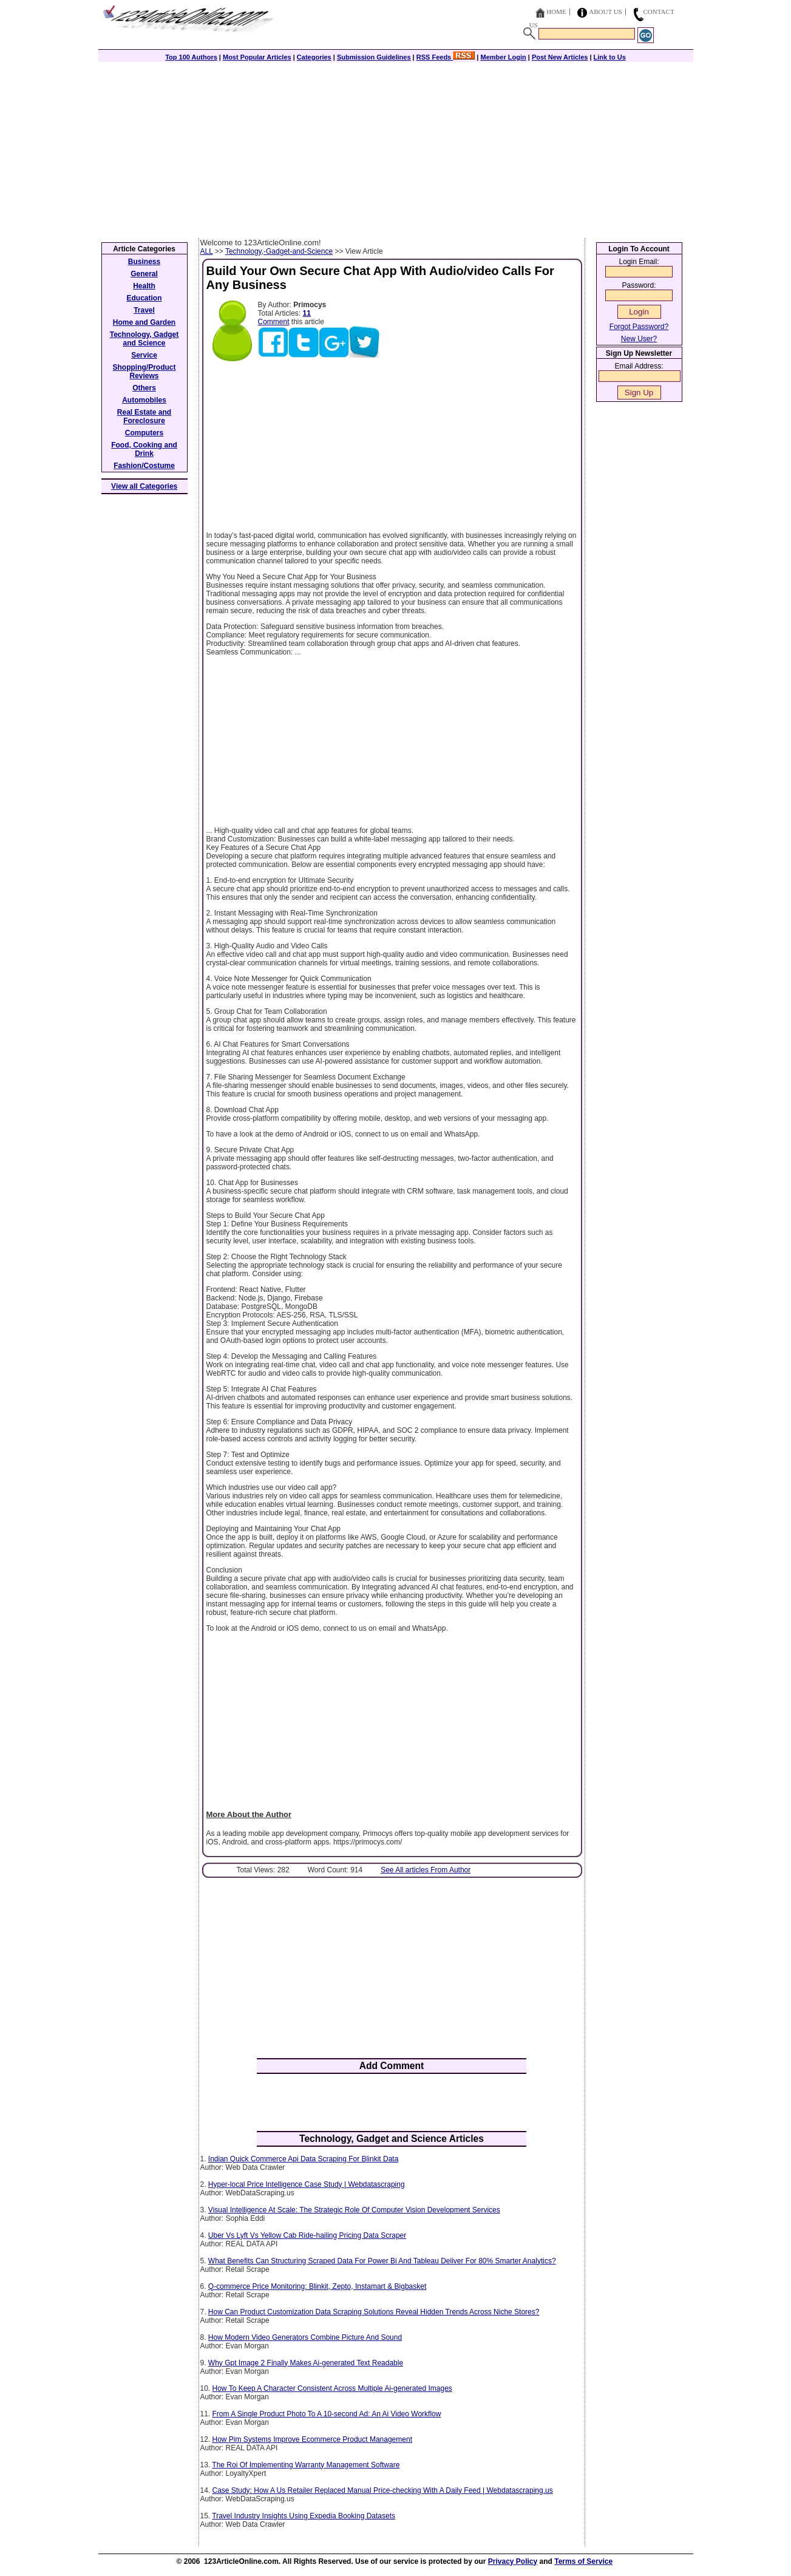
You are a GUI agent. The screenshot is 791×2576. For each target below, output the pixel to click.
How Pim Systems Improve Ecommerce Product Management (312, 2439)
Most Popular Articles (257, 57)
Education (143, 298)
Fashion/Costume (144, 465)
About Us (605, 11)
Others (144, 388)
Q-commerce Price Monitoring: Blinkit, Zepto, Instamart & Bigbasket (317, 2286)
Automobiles (144, 400)
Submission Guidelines (374, 57)
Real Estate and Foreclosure (144, 416)
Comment (274, 322)
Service (144, 355)
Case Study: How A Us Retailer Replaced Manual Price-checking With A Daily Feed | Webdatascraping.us (382, 2490)
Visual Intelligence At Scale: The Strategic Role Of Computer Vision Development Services (354, 2210)
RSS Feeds (445, 57)
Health (144, 286)
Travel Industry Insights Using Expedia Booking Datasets (303, 2516)
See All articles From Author (425, 1870)
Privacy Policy (512, 2561)
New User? (639, 339)
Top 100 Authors (191, 57)
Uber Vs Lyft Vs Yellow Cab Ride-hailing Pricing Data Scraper (307, 2235)
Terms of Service (583, 2561)
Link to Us (610, 57)
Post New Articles (560, 57)
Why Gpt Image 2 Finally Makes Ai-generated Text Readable (305, 2363)
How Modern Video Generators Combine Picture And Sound (305, 2337)
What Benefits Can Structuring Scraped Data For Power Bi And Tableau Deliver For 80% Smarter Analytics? (382, 2261)
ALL (206, 251)
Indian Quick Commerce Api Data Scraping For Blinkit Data (303, 2159)
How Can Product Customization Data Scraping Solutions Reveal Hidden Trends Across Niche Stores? (374, 2312)
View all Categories (144, 486)
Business (144, 261)
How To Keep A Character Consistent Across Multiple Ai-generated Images (332, 2388)
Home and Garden (144, 322)
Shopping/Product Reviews (144, 371)
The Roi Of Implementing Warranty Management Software (305, 2465)
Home (556, 11)
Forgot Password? (638, 326)
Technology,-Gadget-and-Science (279, 251)
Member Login (503, 57)
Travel (144, 310)
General (144, 274)
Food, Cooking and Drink (144, 449)
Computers (144, 433)
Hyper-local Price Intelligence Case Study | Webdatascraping (306, 2184)
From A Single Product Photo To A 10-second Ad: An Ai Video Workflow (326, 2414)
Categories (314, 57)
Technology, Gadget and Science (144, 338)
